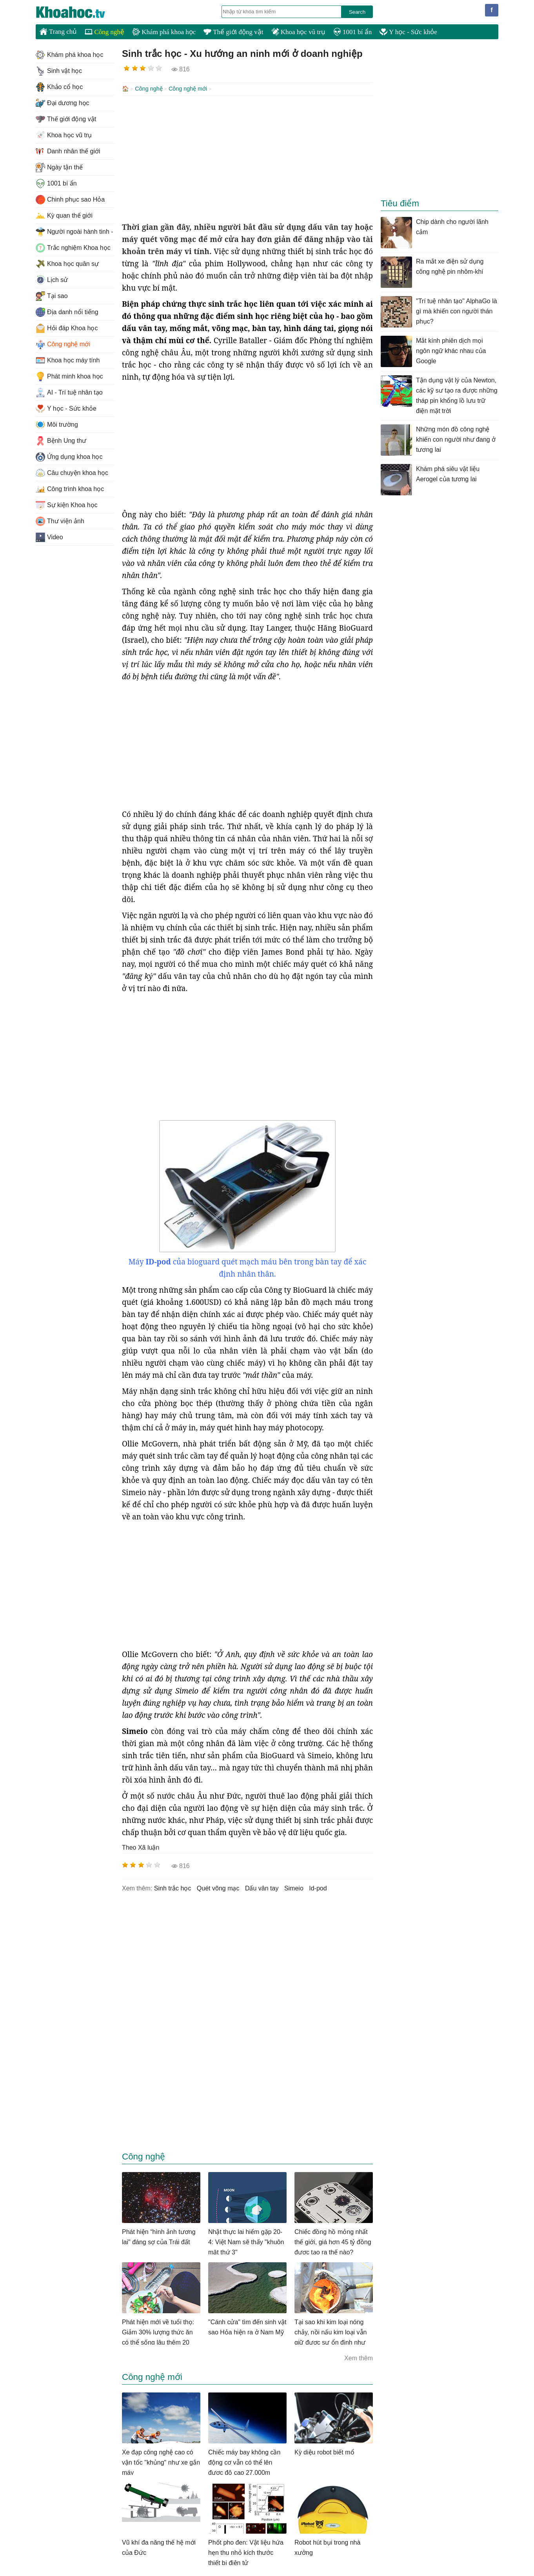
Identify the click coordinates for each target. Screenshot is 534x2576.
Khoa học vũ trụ (298, 32)
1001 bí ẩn (352, 32)
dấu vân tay (262, 1887)
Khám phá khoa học (164, 32)
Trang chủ (58, 31)
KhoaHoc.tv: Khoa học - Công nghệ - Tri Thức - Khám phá (79, 12)
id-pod (318, 1887)
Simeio (293, 1887)
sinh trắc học (172, 1887)
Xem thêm (358, 2357)
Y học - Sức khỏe (408, 32)
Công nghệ (104, 32)
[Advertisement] (247, 158)
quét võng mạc (218, 1887)
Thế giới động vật (233, 32)
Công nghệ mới (188, 89)
